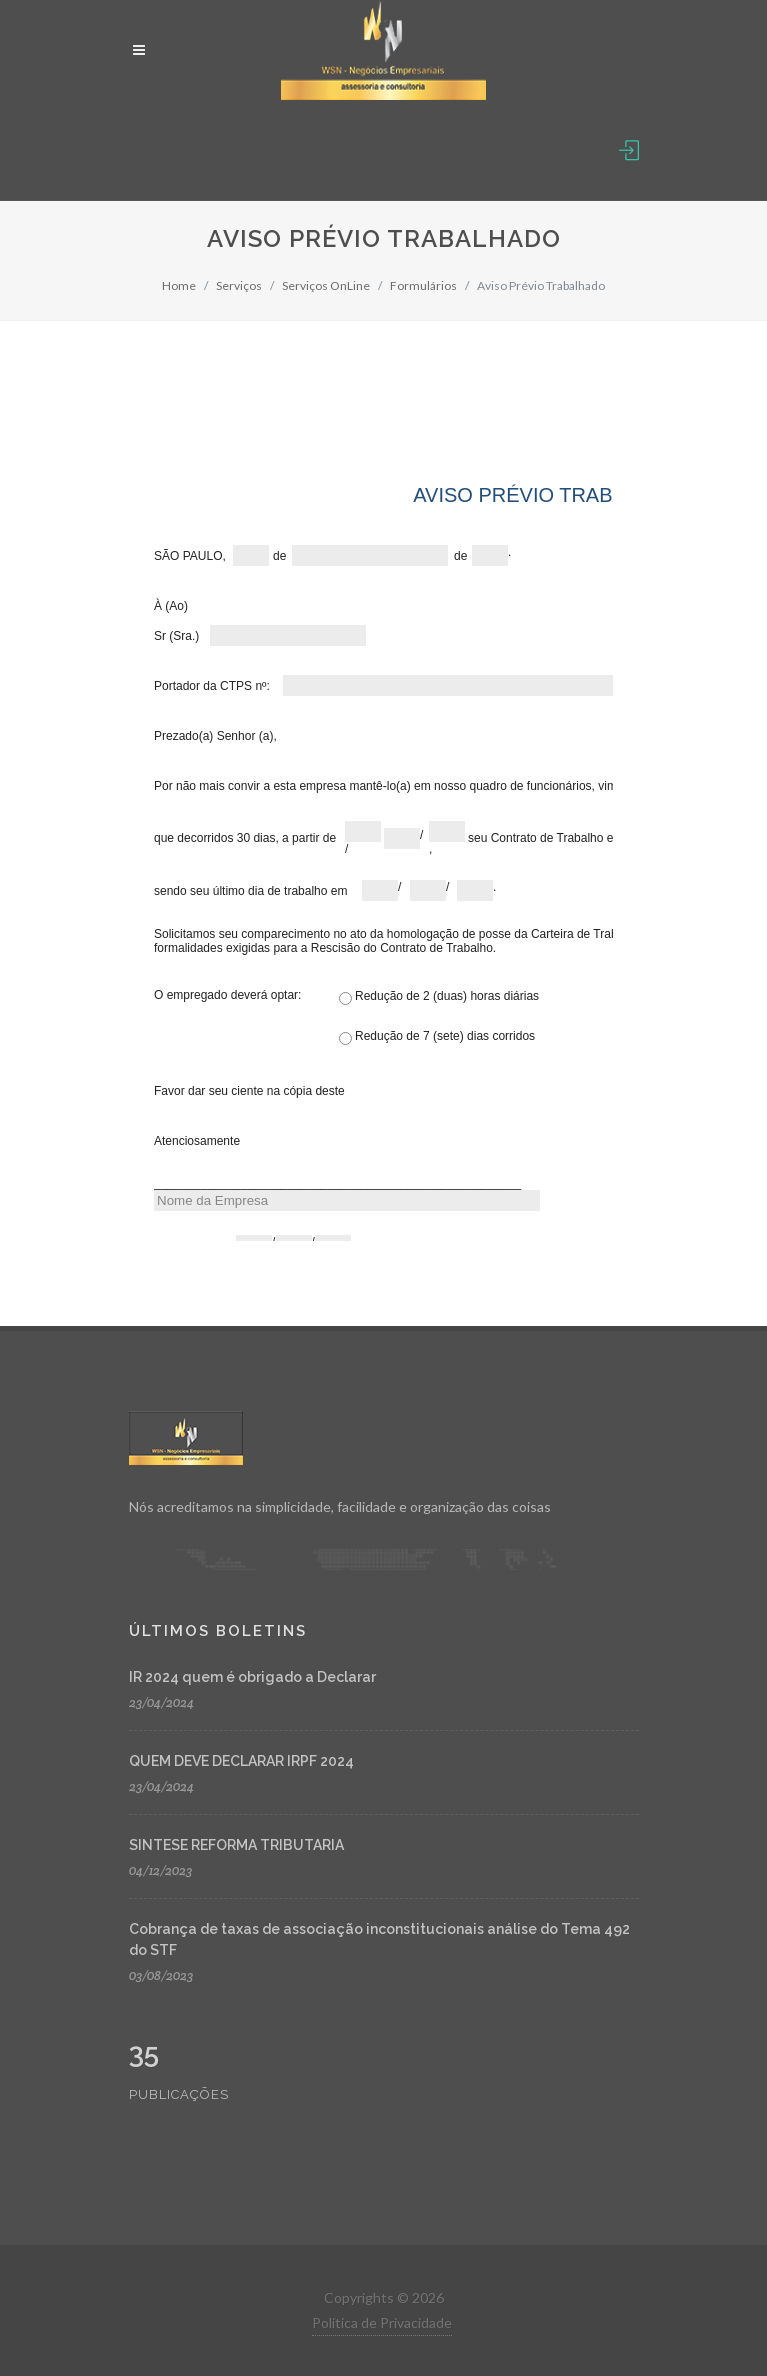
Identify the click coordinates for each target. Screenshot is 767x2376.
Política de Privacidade (382, 2322)
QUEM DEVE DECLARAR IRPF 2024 (241, 1761)
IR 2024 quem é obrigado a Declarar (252, 1677)
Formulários (423, 285)
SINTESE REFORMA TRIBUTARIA (236, 1845)
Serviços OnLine (326, 285)
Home (179, 285)
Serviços (239, 285)
